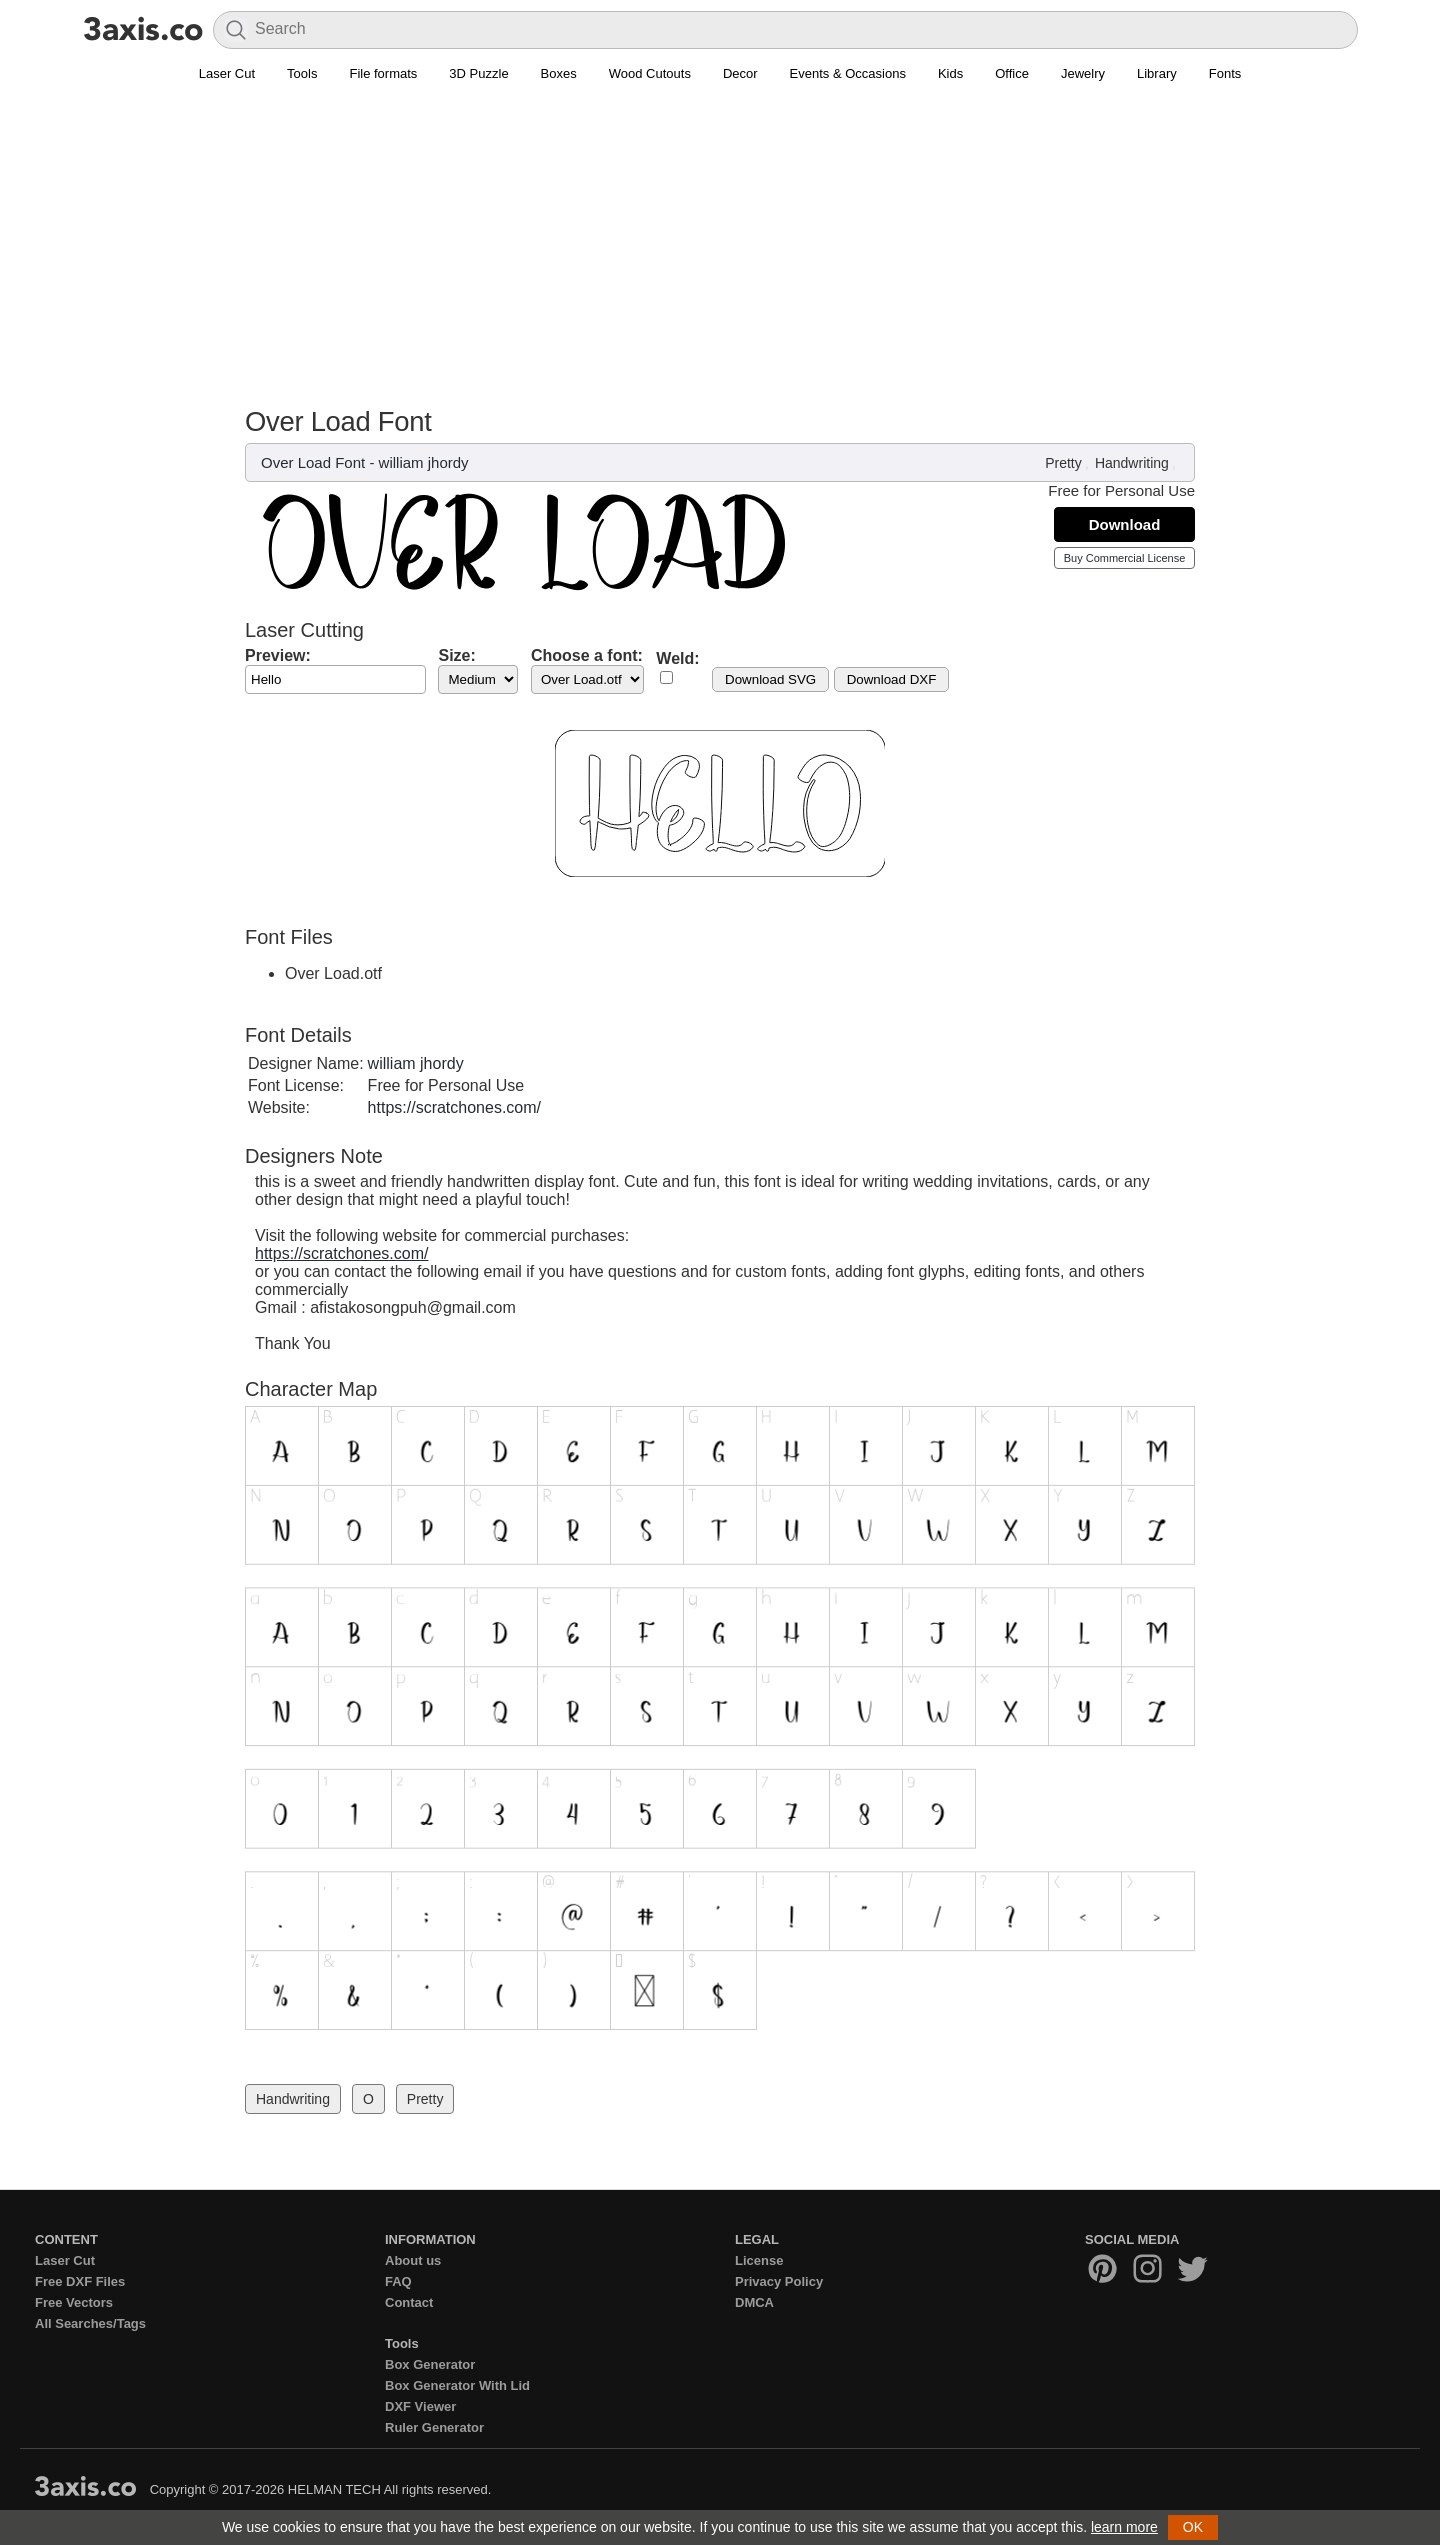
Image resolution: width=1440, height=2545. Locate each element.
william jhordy (424, 462)
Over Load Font (313, 462)
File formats (383, 73)
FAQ (398, 2281)
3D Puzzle (478, 73)
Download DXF (892, 679)
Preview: (278, 655)
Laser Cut (227, 73)
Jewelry (1083, 73)
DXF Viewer (420, 2406)
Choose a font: (587, 655)
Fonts (1225, 73)
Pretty (1063, 463)
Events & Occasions (848, 73)
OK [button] (1193, 2527)
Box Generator (430, 2364)
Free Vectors (74, 2302)
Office (1012, 73)
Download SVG (770, 679)
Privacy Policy (779, 2281)
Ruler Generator (434, 2427)
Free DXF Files (80, 2281)
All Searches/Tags (90, 2323)
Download (1125, 524)
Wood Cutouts (650, 73)
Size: (456, 655)
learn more (1124, 2527)
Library (1157, 73)
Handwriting (1132, 463)
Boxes (559, 73)
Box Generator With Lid (457, 2385)
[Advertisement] (720, 256)
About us (413, 2260)
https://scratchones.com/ (454, 1107)
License (759, 2260)
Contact (409, 2302)
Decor (740, 73)
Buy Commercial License (1125, 558)
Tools (302, 73)
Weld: (677, 658)
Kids (950, 73)
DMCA (754, 2302)
